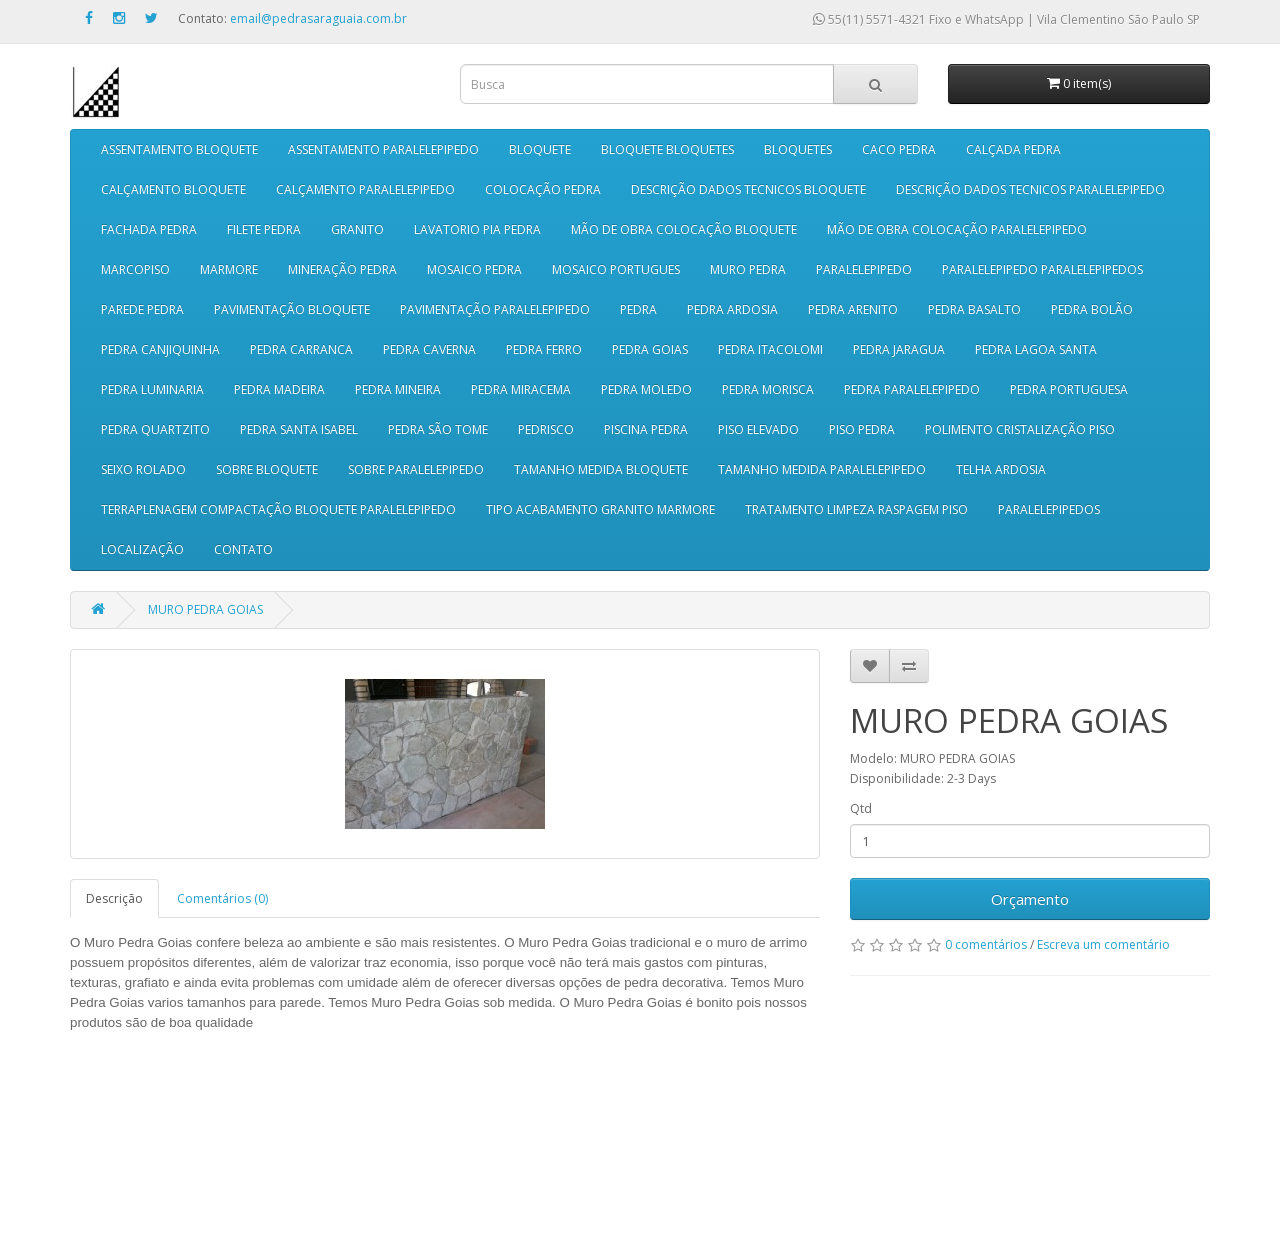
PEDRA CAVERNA (429, 349)
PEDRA (638, 309)
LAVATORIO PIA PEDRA (477, 229)
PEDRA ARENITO (853, 309)
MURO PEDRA (748, 269)
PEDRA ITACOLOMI (770, 349)
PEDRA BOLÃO (1092, 309)
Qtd (861, 808)
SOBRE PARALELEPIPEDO (416, 469)
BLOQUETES (798, 149)
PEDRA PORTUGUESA (1069, 389)
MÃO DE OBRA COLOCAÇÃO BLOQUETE (684, 229)
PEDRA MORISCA (768, 389)
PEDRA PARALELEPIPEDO (912, 389)
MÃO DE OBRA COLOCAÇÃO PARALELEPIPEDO (957, 229)
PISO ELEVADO (758, 429)
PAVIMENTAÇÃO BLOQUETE (292, 309)
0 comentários (986, 944)
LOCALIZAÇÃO (142, 549)
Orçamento (1030, 899)
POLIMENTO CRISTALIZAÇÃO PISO (1020, 429)
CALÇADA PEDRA (1013, 149)
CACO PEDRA (899, 149)
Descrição (114, 898)
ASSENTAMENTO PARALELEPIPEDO (383, 149)
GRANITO (357, 229)
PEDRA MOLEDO (646, 389)
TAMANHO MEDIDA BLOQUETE (601, 469)
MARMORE (229, 269)
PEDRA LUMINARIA (152, 389)
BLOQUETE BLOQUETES (667, 149)
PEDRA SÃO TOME (438, 429)
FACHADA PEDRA (149, 229)
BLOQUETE (540, 149)
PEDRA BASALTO (974, 309)
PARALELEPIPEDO (864, 269)
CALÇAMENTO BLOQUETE (173, 189)
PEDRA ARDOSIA (732, 309)
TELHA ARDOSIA (1001, 469)
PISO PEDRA (862, 429)
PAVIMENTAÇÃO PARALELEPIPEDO (495, 309)
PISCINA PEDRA (646, 429)
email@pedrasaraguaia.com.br (318, 18)
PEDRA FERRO (544, 349)
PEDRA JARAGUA (899, 349)
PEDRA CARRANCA (301, 349)
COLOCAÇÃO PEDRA (543, 189)
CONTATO (243, 549)
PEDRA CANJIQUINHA (160, 349)
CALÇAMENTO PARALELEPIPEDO (365, 189)
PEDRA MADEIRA (279, 389)
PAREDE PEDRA (142, 309)
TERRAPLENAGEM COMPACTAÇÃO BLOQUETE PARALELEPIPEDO (278, 509)
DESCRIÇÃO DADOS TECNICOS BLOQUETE (748, 189)
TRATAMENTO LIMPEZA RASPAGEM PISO (856, 509)
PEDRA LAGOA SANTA (1036, 349)
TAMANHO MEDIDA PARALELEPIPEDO (822, 469)
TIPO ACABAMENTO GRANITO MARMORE (600, 509)
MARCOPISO (135, 269)
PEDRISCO (546, 429)
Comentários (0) (222, 898)
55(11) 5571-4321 (869, 19)
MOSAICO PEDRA (474, 269)
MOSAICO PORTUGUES (616, 269)
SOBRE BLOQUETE (267, 469)
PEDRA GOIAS (650, 349)
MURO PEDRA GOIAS (205, 609)
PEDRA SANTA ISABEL (299, 429)
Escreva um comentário (1103, 944)
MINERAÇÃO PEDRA (342, 269)
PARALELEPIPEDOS (1049, 509)
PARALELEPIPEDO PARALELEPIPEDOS (1042, 269)
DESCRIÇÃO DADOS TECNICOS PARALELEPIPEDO (1030, 189)
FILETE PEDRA (264, 229)
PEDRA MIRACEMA (521, 389)
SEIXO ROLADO (143, 469)
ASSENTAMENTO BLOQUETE (179, 149)
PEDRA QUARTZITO (155, 429)
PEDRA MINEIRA (398, 389)
